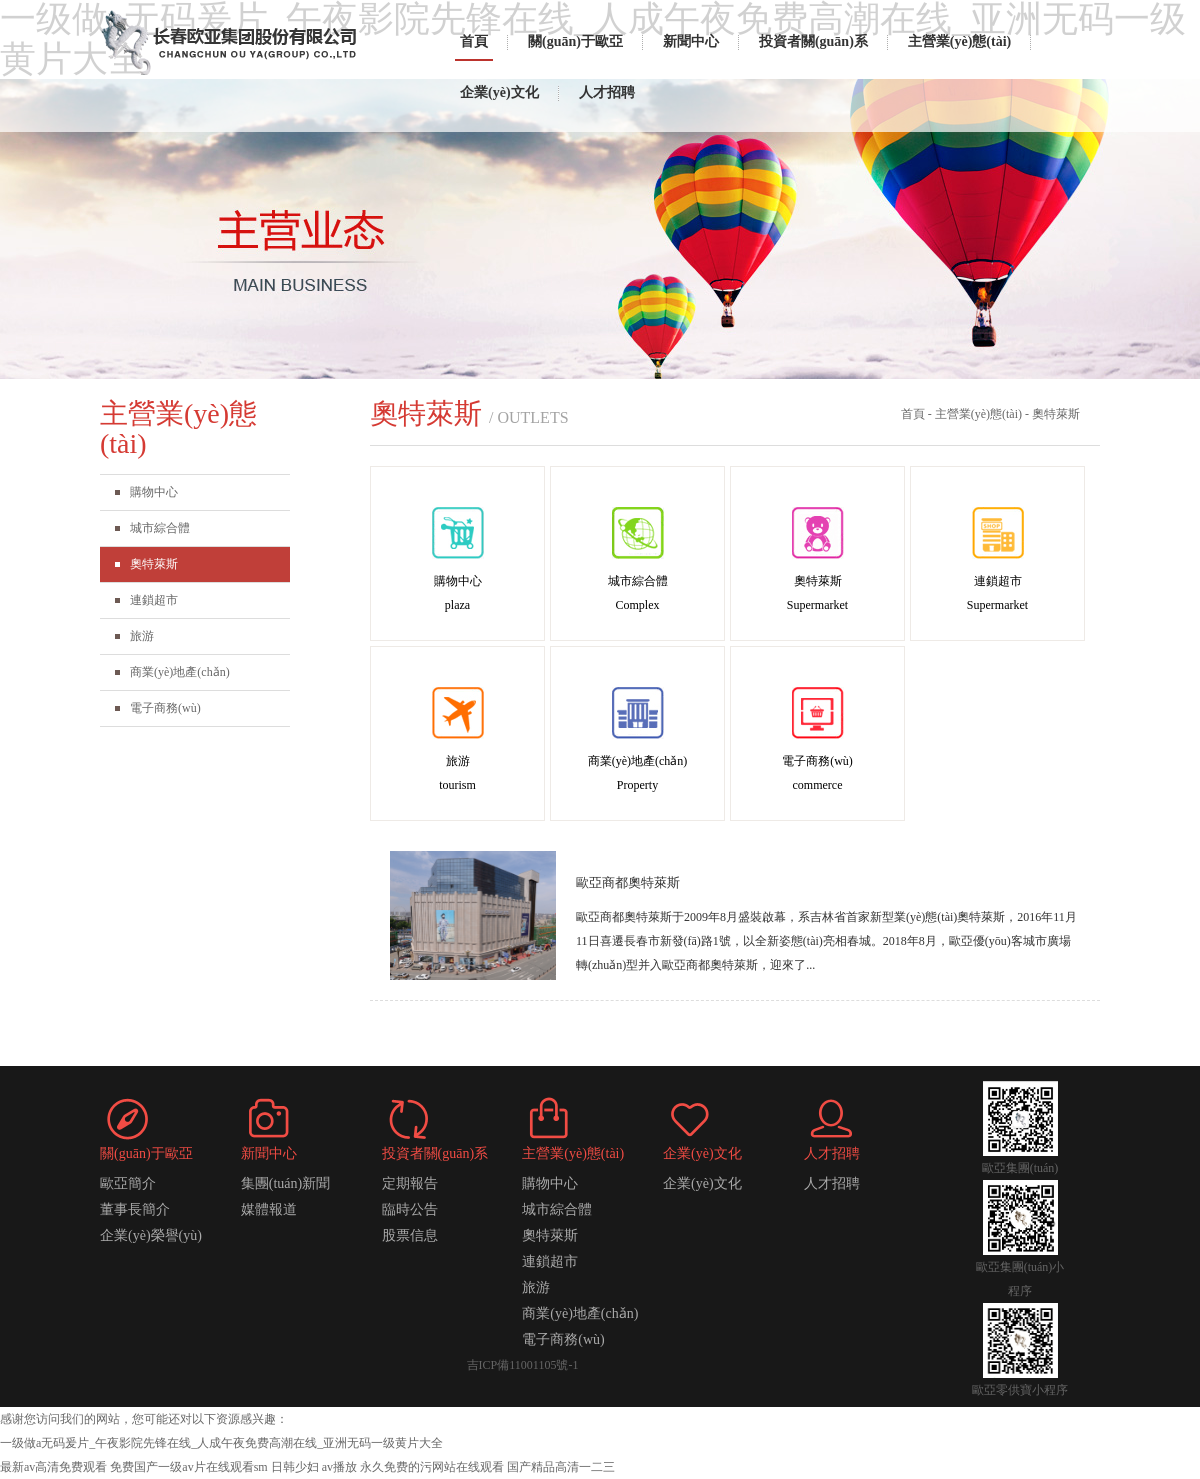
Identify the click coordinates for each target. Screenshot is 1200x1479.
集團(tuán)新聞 (285, 1183)
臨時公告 (410, 1209)
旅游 (142, 636)
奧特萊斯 (154, 564)
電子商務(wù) (165, 708)
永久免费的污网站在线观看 (432, 1467)
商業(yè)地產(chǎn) (180, 672)
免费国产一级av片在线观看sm (188, 1467)
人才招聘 (607, 92)
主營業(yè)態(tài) (959, 41)
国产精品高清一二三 (561, 1467)
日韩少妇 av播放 (314, 1467)
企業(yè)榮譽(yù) (151, 1235)
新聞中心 (691, 41)
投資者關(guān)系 (813, 41)
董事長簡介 (135, 1209)
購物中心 (154, 492)
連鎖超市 (154, 600)
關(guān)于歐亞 (575, 41)
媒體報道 (269, 1209)
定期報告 (410, 1183)
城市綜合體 (160, 528)
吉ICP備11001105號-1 (523, 1365)
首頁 (474, 41)
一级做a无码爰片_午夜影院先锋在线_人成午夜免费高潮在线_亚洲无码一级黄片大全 (221, 1443)
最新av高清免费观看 (53, 1467)
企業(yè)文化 (499, 92)
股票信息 (410, 1235)
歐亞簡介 (128, 1183)
